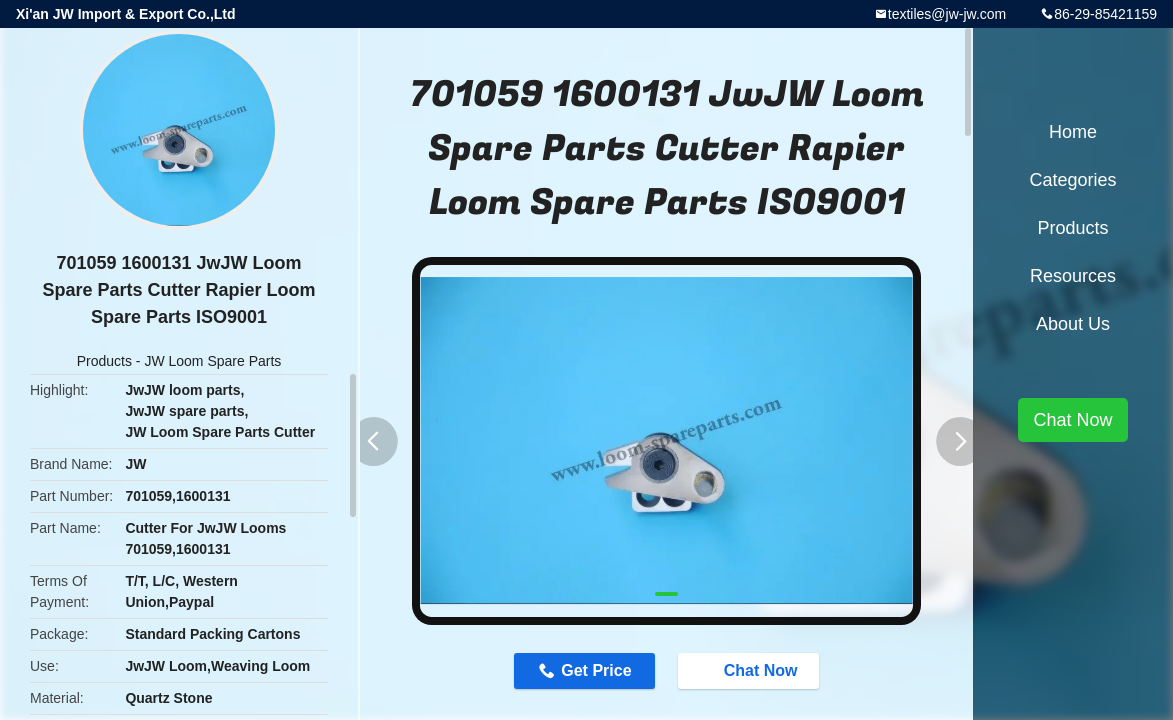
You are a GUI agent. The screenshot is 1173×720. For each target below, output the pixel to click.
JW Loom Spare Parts (212, 361)
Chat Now (751, 670)
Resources (1073, 276)
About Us (1073, 324)
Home (1073, 132)
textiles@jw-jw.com (947, 14)
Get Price (596, 670)
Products (104, 361)
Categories (1072, 180)
